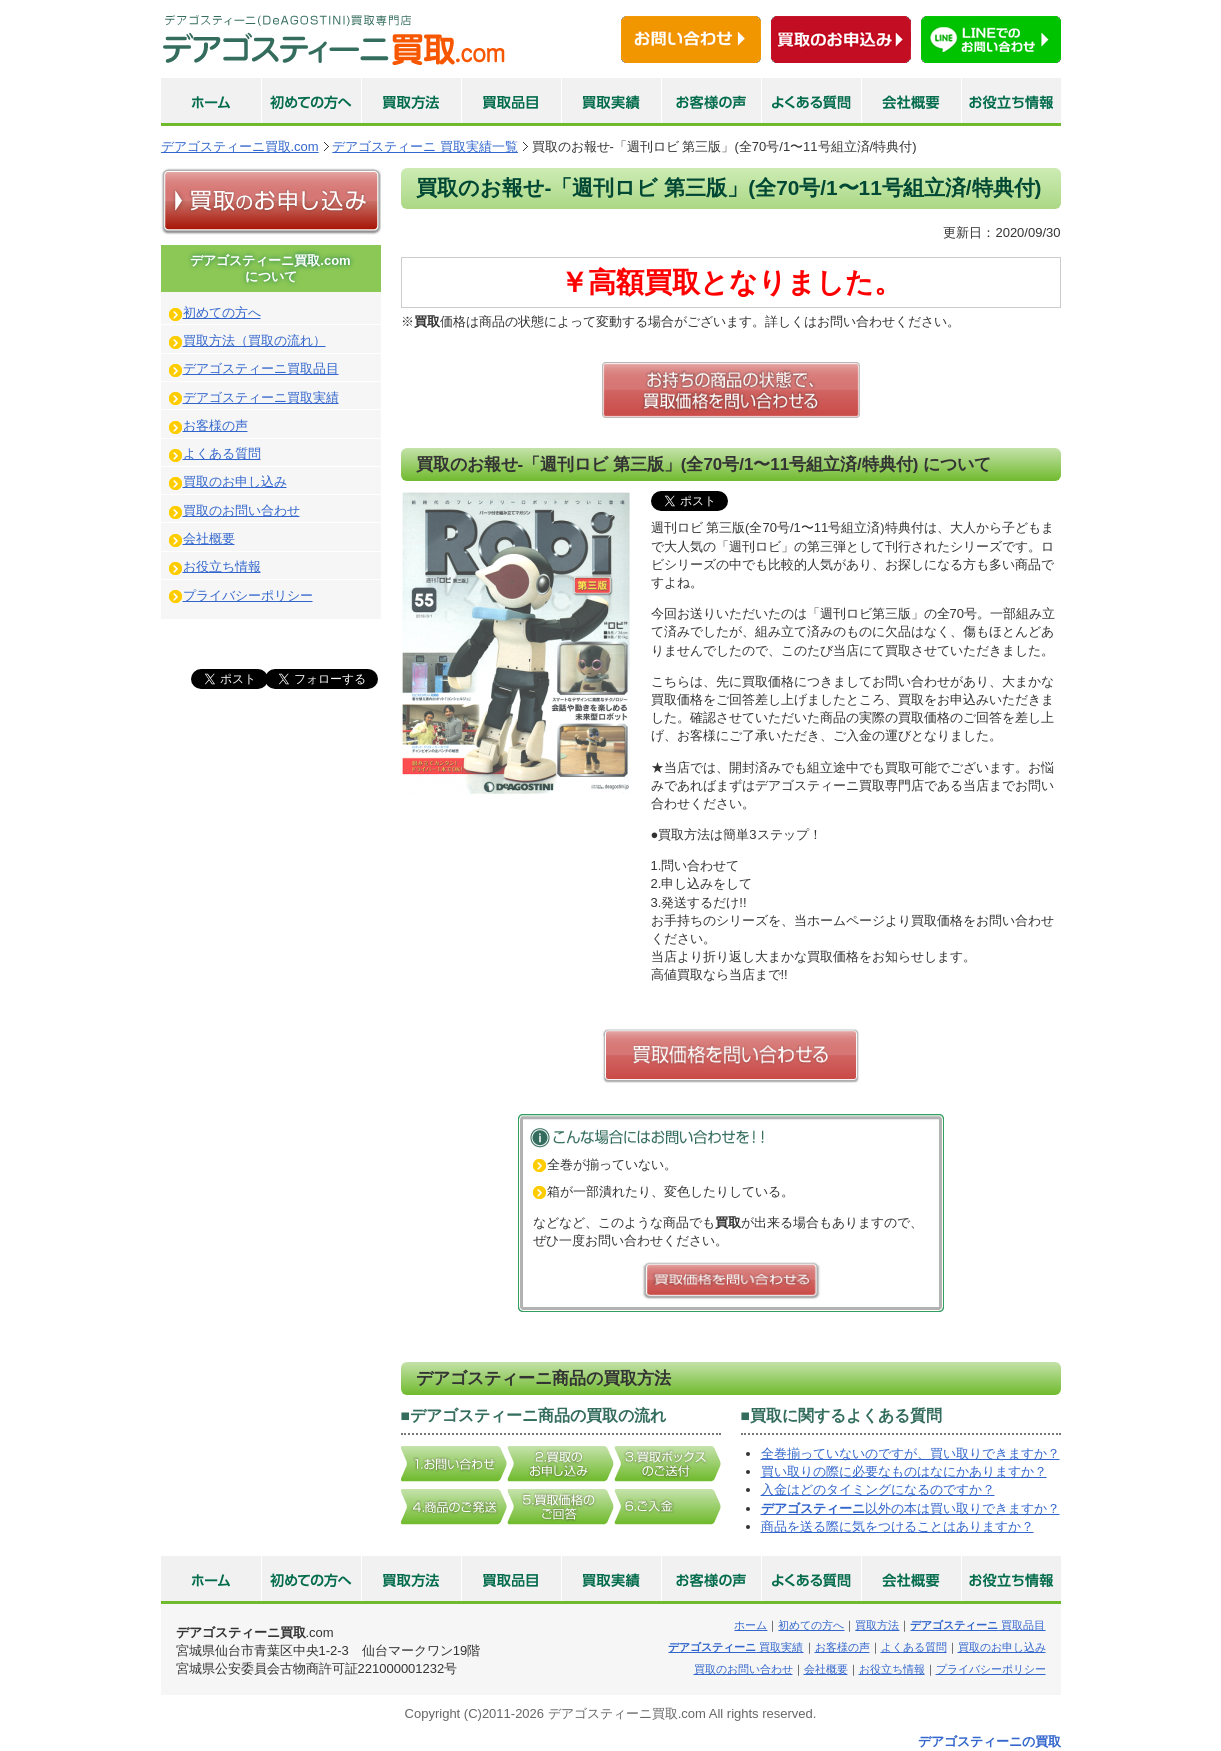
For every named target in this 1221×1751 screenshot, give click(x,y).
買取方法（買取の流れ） (254, 340)
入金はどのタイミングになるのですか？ (878, 1489)
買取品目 (977, 1625)
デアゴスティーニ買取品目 (261, 368)
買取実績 (735, 1647)
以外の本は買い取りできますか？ (910, 1508)
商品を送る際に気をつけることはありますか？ (897, 1526)
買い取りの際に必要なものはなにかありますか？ (904, 1471)
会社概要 (209, 538)
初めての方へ (222, 312)
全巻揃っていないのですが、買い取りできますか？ (910, 1453)
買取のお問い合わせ (241, 510)
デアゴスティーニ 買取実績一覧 (425, 146)
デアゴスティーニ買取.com (240, 146)
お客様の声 (215, 425)
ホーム (750, 1625)
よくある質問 (222, 453)
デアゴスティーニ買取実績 (261, 397)
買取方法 (877, 1625)
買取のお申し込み (235, 481)
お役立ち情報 (222, 566)
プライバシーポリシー (248, 595)
